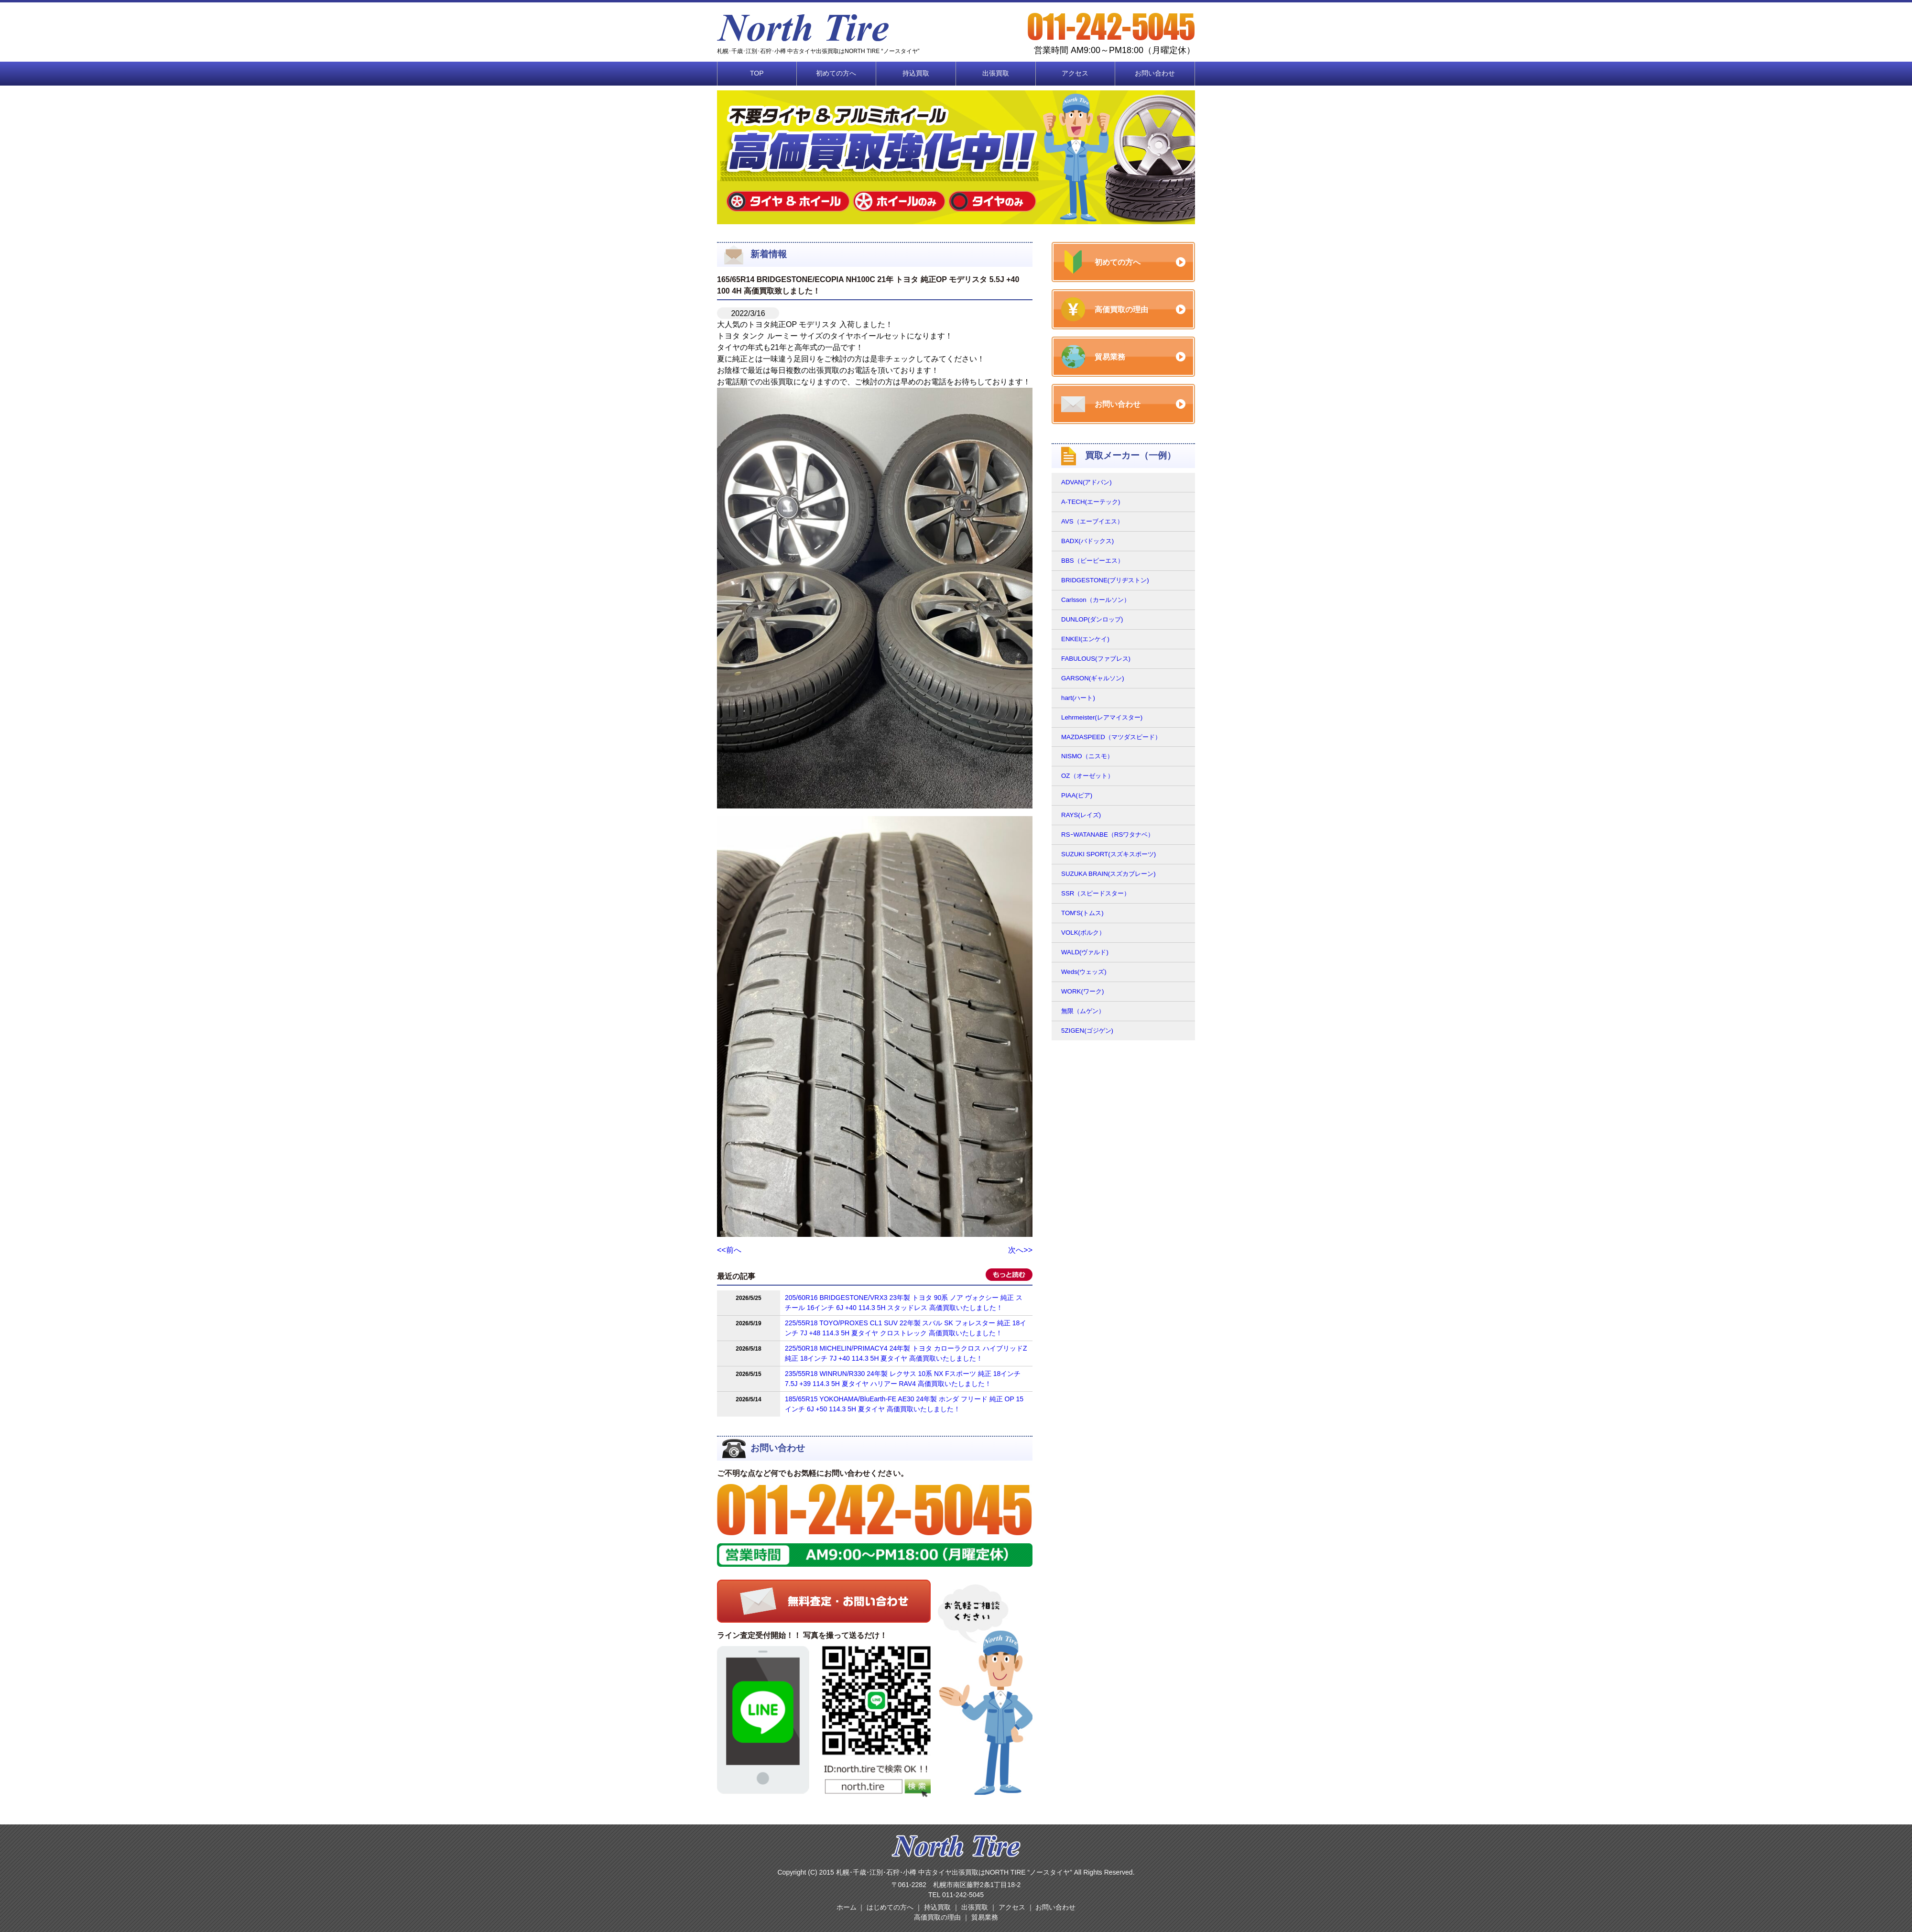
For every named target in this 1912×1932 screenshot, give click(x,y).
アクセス (1075, 73)
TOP (757, 73)
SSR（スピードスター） (1095, 893)
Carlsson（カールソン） (1095, 599)
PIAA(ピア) (1076, 795)
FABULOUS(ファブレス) (1095, 658)
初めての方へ (836, 73)
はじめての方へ (890, 1907)
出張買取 (995, 73)
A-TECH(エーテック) (1090, 501)
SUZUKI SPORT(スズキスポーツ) (1108, 854)
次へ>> (1020, 1250)
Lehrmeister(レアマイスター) (1101, 717)
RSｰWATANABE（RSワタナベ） (1107, 834)
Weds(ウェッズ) (1084, 971)
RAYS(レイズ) (1081, 815)
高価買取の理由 (937, 1917)
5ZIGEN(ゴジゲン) (1087, 1030)
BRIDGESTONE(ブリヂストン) (1105, 580)
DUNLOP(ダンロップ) (1092, 619)
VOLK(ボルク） (1083, 932)
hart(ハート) (1078, 697)
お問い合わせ (1155, 73)
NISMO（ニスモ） (1087, 756)
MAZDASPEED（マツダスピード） (1111, 737)
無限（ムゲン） (1083, 1011)
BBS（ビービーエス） (1092, 560)
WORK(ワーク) (1082, 991)
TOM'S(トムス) (1082, 913)
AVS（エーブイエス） (1092, 521)
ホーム (846, 1907)
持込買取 (915, 73)
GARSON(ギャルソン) (1092, 678)
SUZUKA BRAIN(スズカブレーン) (1108, 873)
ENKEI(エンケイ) (1085, 639)
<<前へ (729, 1250)
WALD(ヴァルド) (1084, 952)
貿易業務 (984, 1917)
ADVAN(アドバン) (1086, 482)
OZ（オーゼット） (1087, 775)
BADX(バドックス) (1087, 541)
